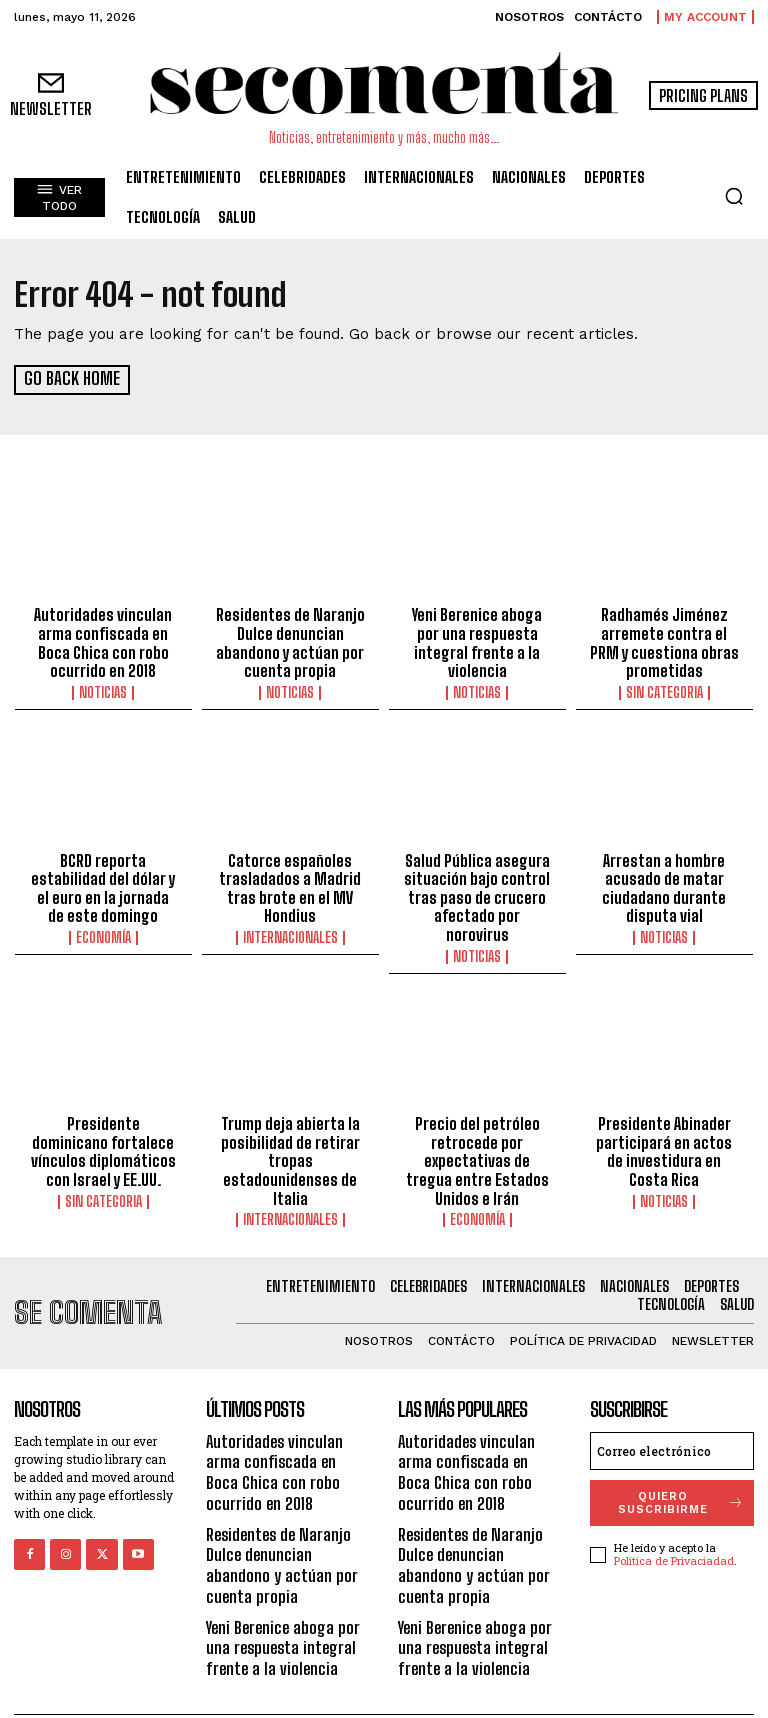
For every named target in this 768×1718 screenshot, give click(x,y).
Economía (103, 932)
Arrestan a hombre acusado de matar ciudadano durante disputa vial (664, 884)
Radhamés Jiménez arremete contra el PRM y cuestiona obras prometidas (664, 642)
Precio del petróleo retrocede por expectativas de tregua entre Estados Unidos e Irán (477, 1136)
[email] (672, 1423)
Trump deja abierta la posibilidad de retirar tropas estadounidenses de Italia (290, 1136)
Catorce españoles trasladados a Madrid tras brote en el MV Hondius (290, 884)
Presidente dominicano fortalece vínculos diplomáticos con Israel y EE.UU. (103, 1127)
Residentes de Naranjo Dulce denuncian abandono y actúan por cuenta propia (290, 642)
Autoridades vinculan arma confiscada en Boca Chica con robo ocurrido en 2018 (103, 642)
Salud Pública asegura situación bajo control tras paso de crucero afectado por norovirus (477, 884)
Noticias (103, 690)
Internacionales (290, 932)
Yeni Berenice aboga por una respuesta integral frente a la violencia (477, 633)
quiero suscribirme (681, 1475)
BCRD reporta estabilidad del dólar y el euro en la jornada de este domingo (103, 884)
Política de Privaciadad (674, 1533)
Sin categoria (664, 690)
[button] (734, 196)
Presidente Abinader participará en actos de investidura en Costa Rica (664, 1127)
